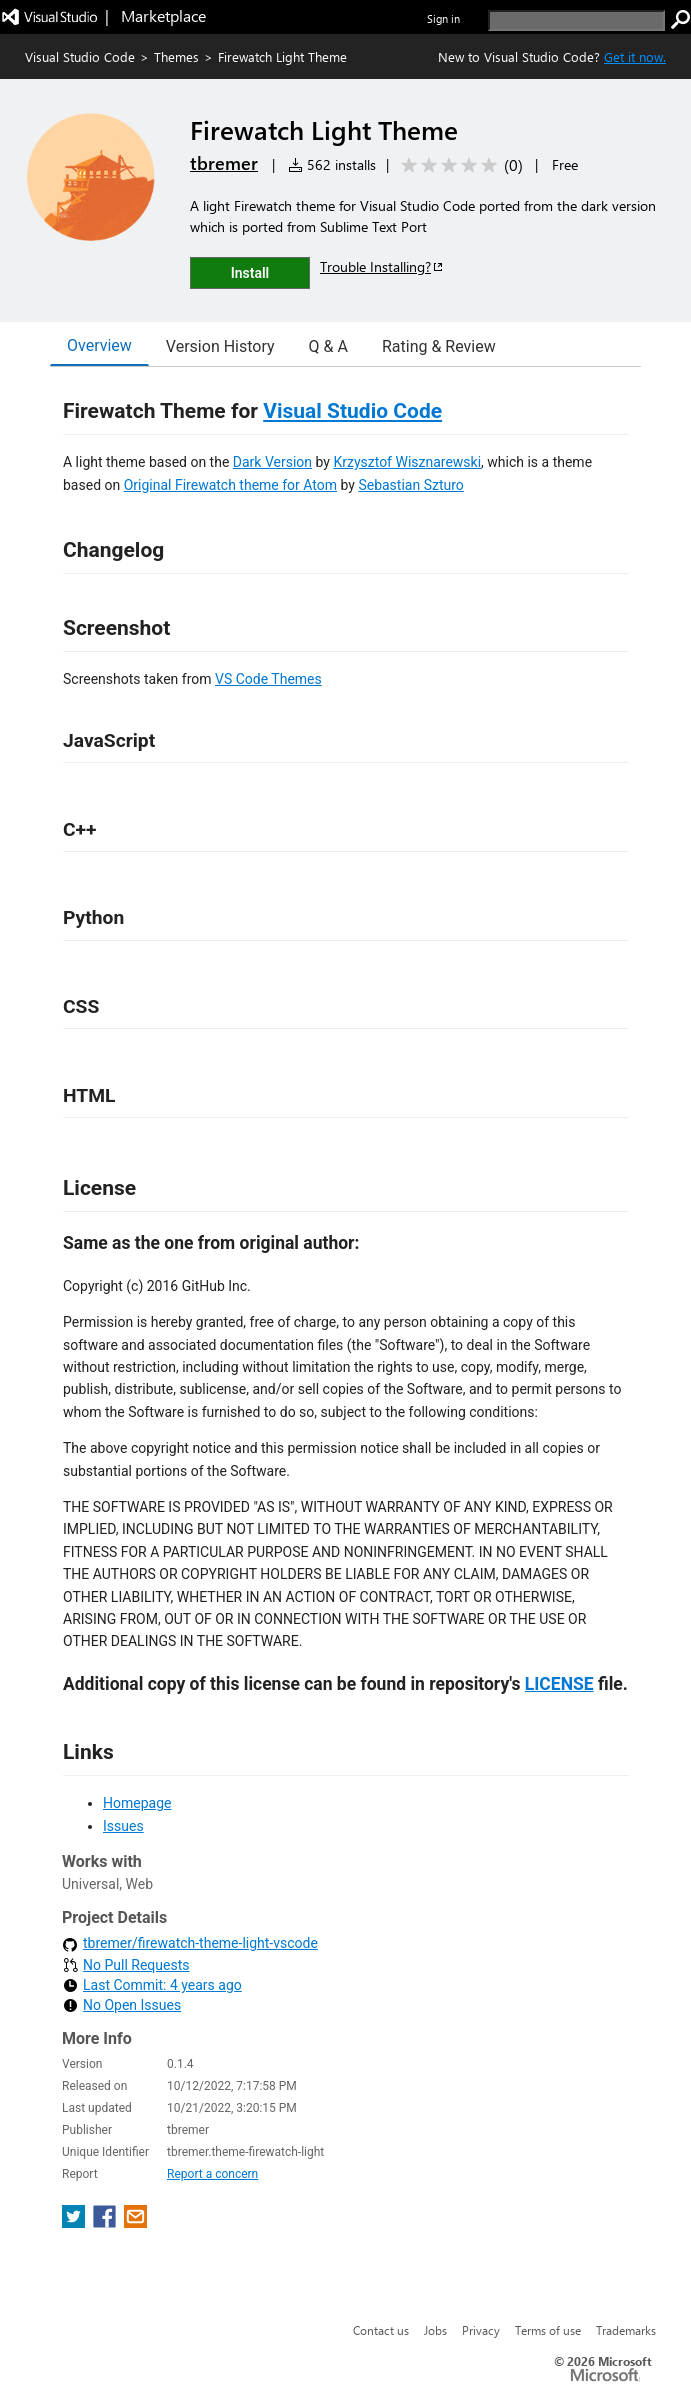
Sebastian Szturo (410, 485)
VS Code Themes (268, 679)
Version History (220, 346)
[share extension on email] (135, 2222)
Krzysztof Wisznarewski (407, 462)
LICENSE (559, 1684)
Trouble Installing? (382, 266)
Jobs (435, 2330)
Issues (123, 1826)
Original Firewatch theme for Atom (230, 485)
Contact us (381, 2330)
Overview (99, 345)
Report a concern (212, 2174)
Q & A (328, 346)
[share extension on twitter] (75, 2222)
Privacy (481, 2330)
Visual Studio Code (80, 56)
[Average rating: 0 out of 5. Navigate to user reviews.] (458, 165)
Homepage (137, 1803)
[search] (576, 20)
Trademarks (626, 2330)
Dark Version (272, 462)
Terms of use (548, 2330)
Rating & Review (439, 346)
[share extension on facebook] (106, 2222)
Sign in (443, 18)
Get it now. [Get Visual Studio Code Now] (635, 56)
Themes (176, 56)
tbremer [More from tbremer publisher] (224, 163)
